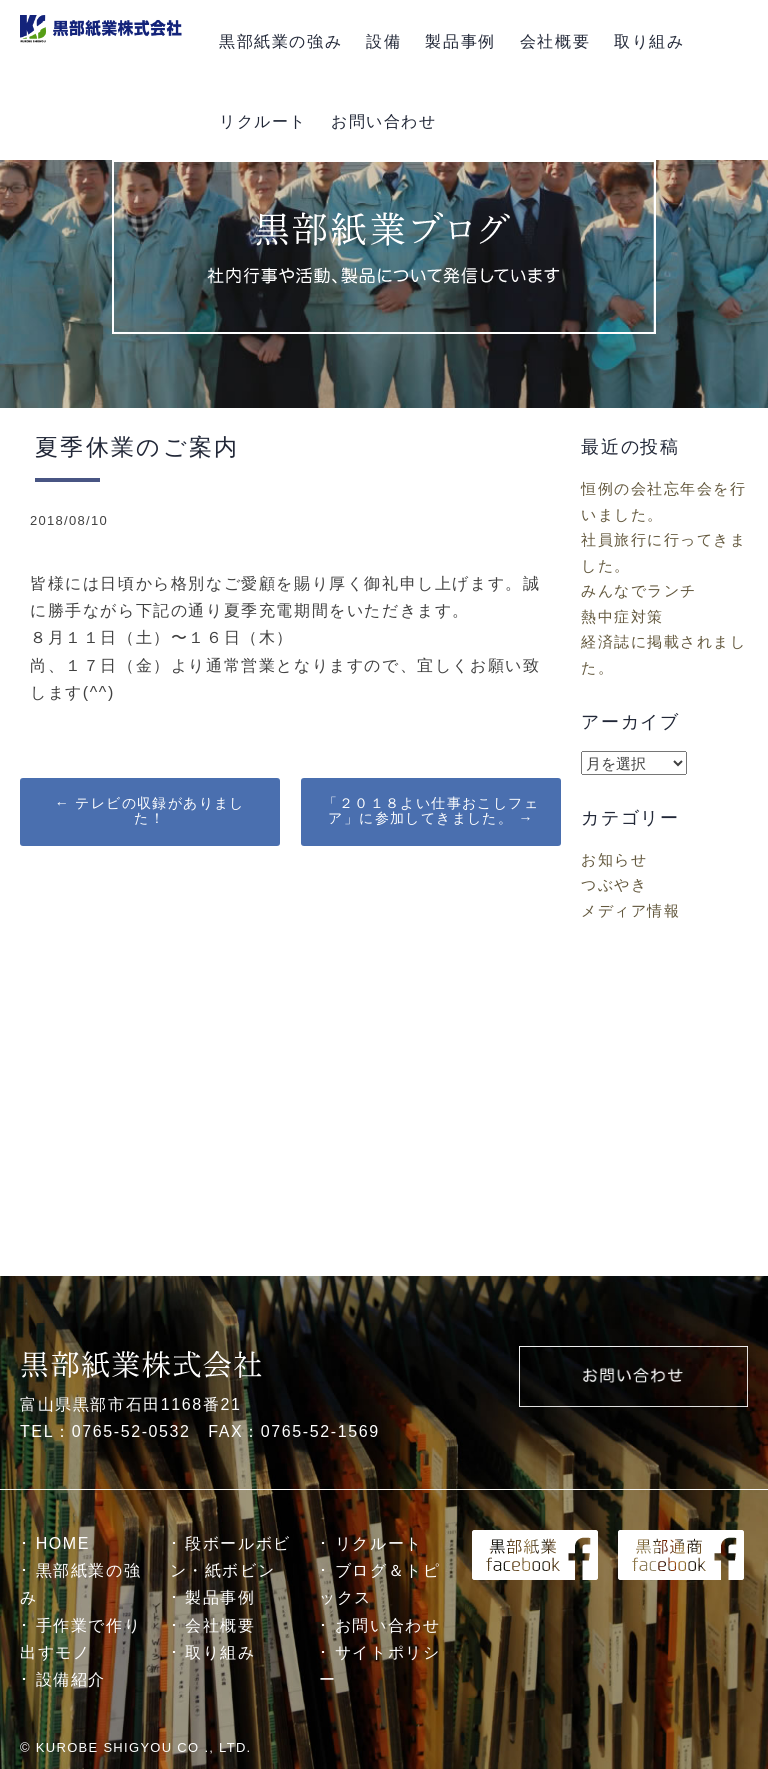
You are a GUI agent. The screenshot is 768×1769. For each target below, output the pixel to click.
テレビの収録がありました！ (150, 810)
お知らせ (614, 859)
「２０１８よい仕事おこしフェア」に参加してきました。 (431, 810)
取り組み (649, 41)
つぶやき (614, 884)
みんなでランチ (639, 590)
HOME (63, 1543)
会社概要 (555, 41)
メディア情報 (630, 910)
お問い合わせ (384, 121)
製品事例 (460, 41)
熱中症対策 (622, 616)
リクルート (263, 121)
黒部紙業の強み (280, 41)
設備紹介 (71, 1679)
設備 (383, 41)
